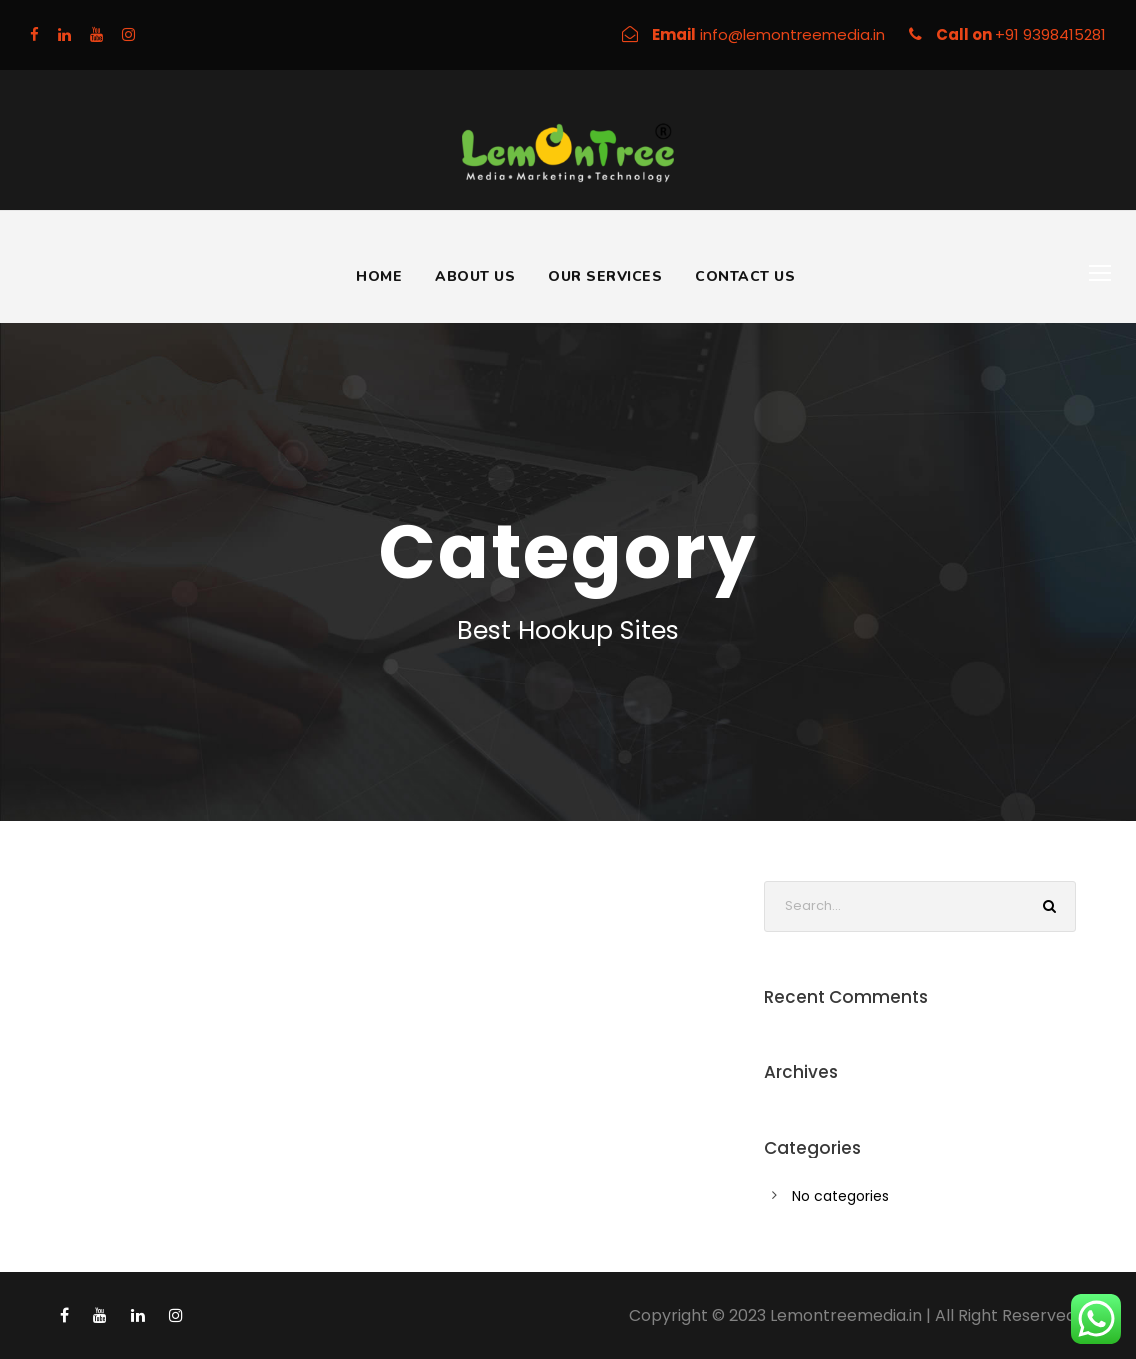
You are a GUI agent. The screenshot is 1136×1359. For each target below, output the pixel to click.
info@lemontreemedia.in (794, 34)
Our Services (605, 276)
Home (379, 276)
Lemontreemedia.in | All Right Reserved (923, 1315)
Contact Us (745, 276)
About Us (475, 276)
